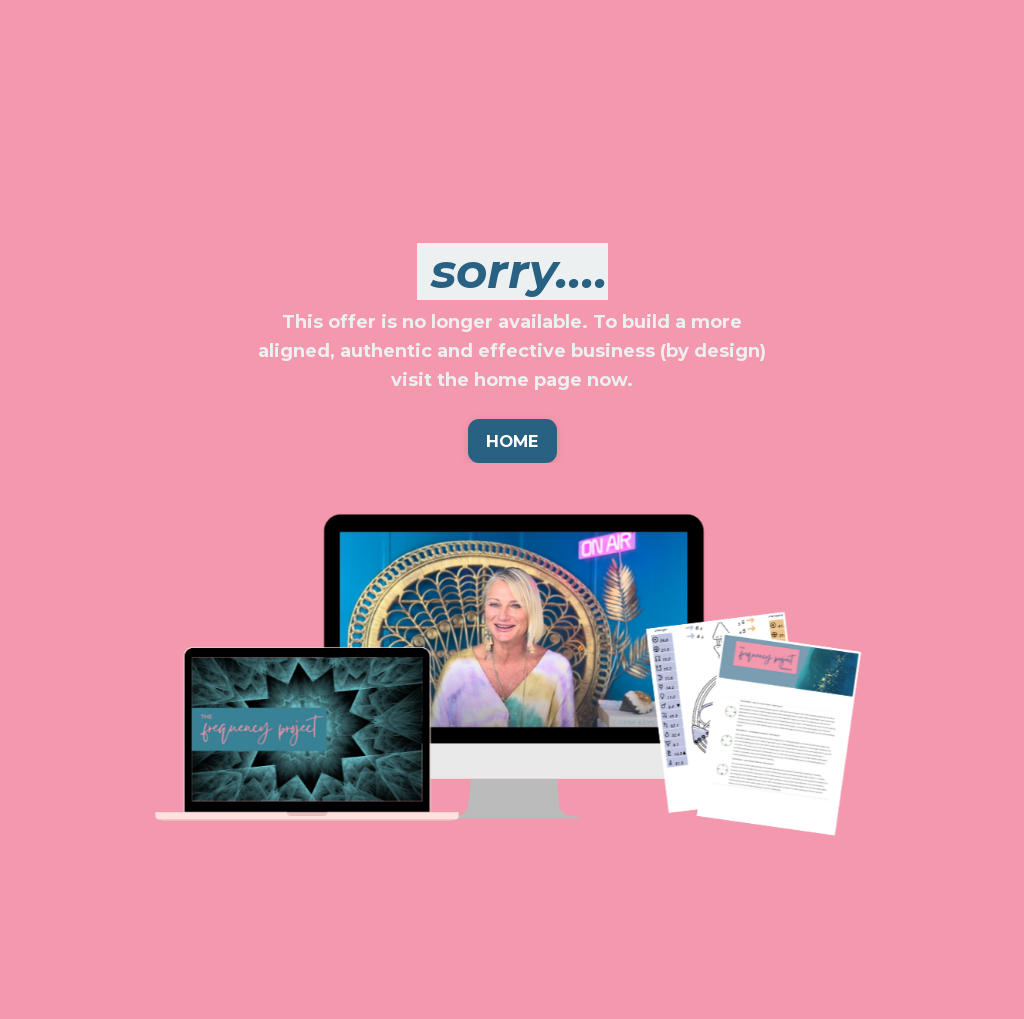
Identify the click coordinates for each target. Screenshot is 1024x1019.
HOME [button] (512, 441)
